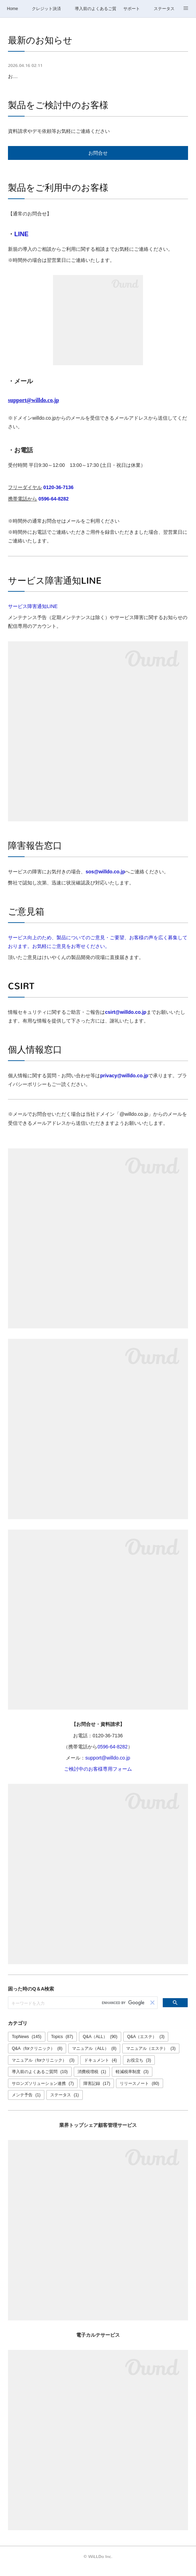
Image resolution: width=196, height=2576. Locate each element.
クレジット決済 (46, 8)
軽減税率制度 (132, 2080)
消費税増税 (92, 2080)
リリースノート (139, 2092)
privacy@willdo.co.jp (124, 1084)
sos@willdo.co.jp (105, 880)
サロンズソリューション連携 (43, 2092)
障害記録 (96, 2092)
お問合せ (98, 162)
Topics (62, 2045)
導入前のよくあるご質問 (95, 8)
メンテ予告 (26, 2104)
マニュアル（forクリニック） (43, 2068)
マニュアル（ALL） (94, 2057)
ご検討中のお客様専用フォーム (98, 1777)
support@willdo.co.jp (107, 1766)
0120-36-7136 (58, 496)
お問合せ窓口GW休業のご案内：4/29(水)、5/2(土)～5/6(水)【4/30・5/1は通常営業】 (94, 81)
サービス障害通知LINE (32, 615)
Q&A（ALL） (100, 2045)
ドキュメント (100, 2068)
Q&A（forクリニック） (37, 2057)
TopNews (26, 2045)
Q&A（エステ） (145, 2045)
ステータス (164, 8)
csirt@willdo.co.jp (125, 1021)
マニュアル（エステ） (151, 2057)
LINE (21, 242)
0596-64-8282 (53, 507)
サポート (131, 8)
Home (12, 8)
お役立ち (139, 2068)
